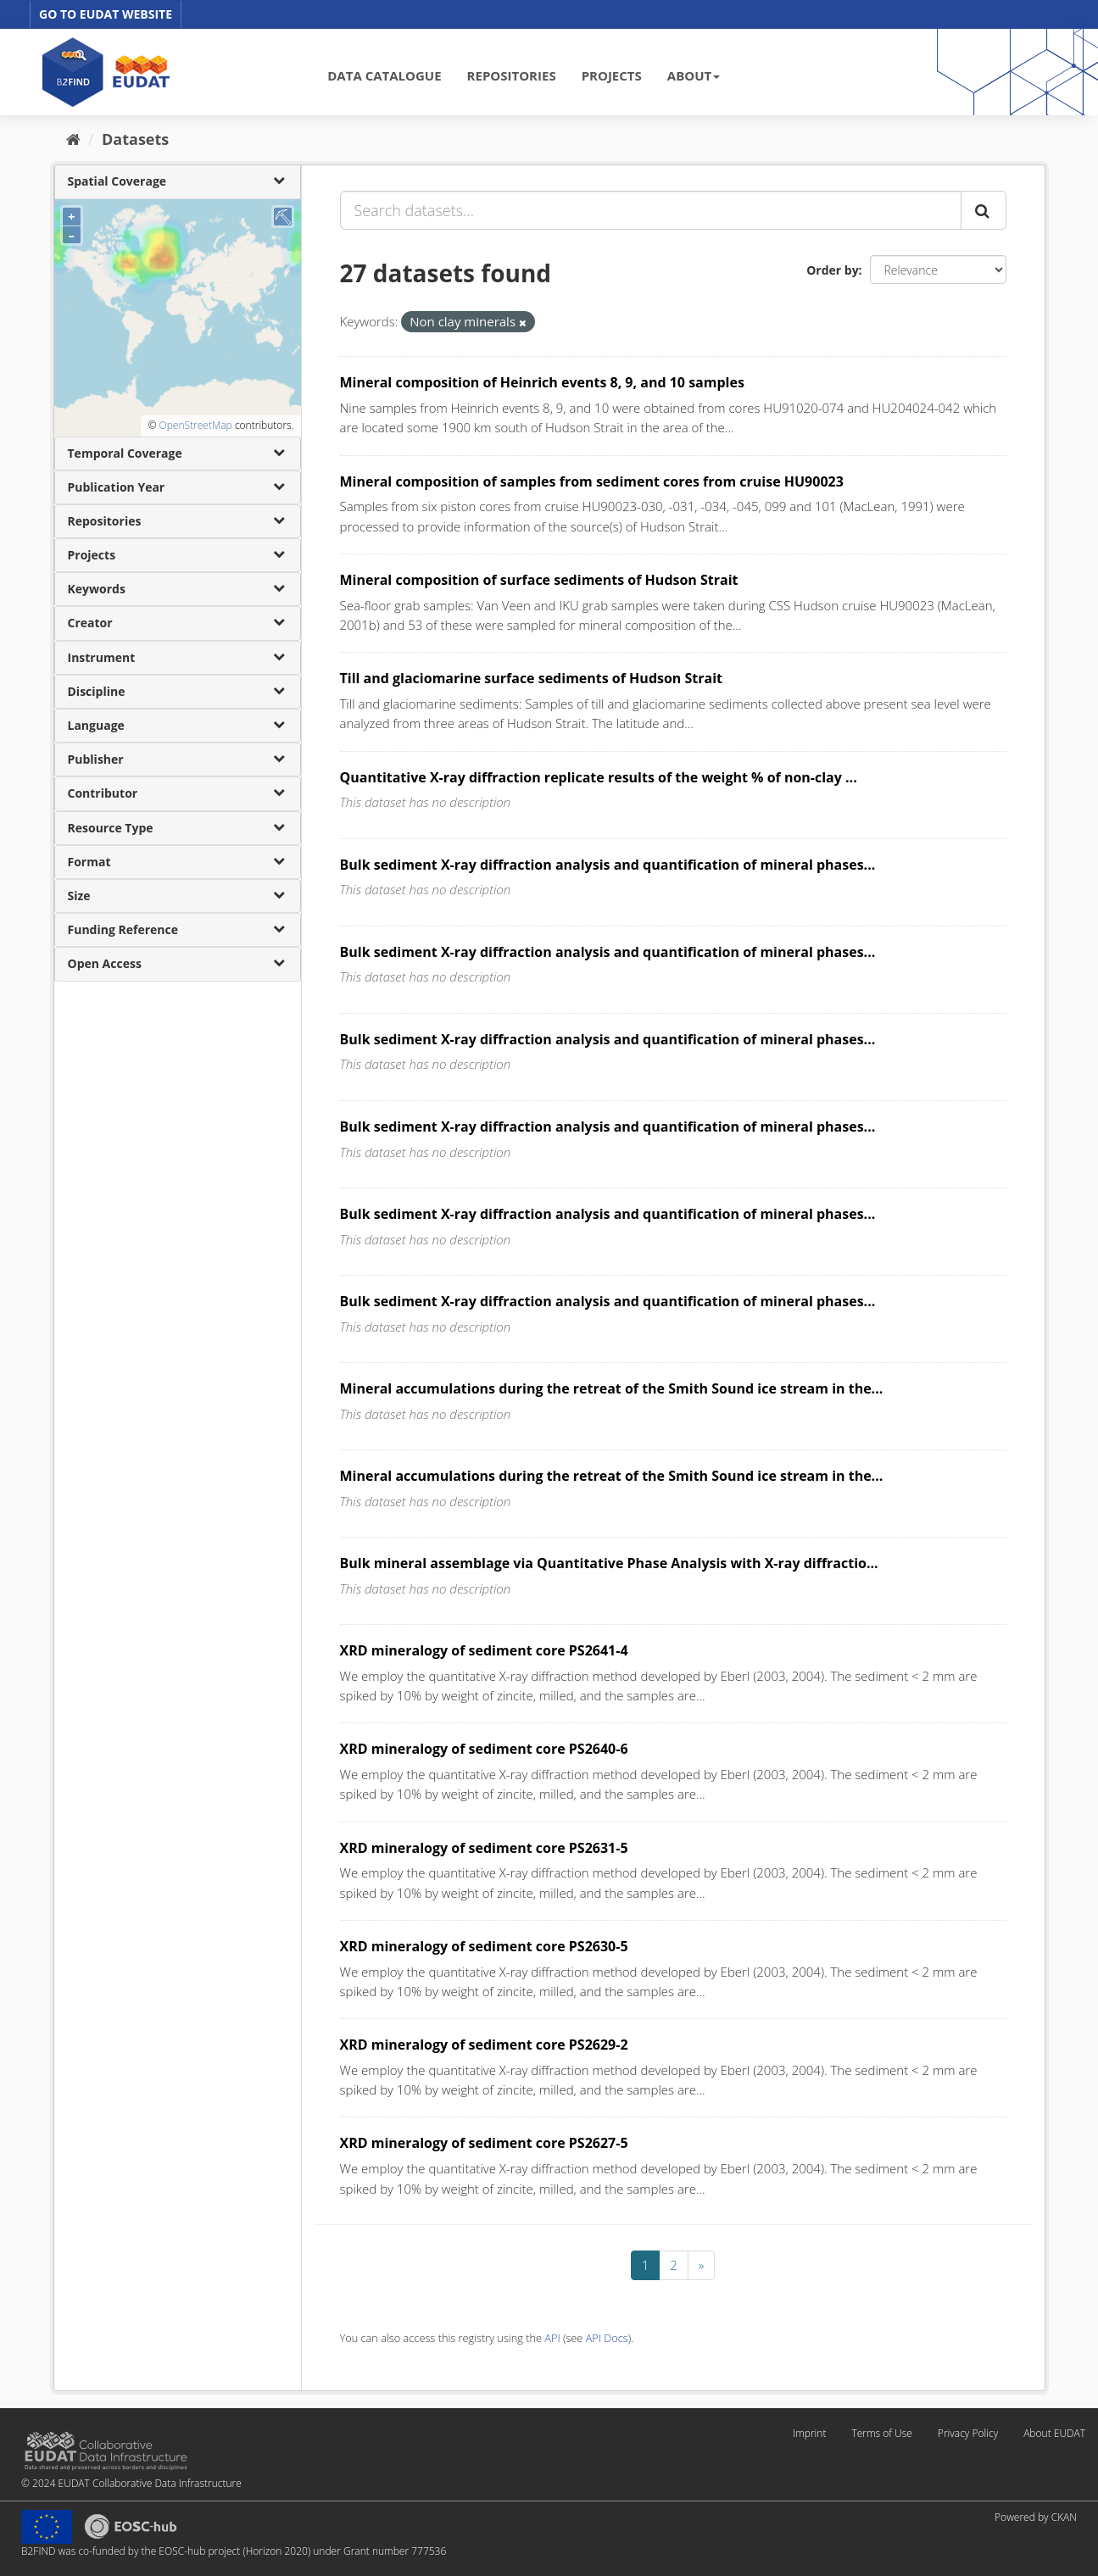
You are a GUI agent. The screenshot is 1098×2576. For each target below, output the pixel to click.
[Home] (73, 139)
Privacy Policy (968, 2433)
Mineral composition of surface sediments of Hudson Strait (539, 579)
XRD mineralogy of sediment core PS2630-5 (484, 1946)
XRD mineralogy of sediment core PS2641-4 (484, 1650)
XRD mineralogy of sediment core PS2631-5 (484, 1848)
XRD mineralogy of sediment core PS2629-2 (484, 2044)
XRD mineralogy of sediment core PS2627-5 (484, 2143)
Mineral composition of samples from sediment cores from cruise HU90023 (592, 481)
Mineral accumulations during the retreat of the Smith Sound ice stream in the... (611, 1388)
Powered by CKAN (1036, 2517)
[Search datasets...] (650, 210)
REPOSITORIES (511, 75)
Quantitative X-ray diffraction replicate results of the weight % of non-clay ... (598, 777)
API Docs (607, 2337)
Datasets (135, 139)
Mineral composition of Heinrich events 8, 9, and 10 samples (542, 382)
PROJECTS (612, 75)
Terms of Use (881, 2433)
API (552, 2337)
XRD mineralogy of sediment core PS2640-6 (484, 1748)
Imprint (809, 2433)
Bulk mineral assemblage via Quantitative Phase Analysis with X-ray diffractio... (609, 1563)
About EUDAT (1054, 2433)
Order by (832, 270)
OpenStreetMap (195, 425)
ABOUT (693, 75)
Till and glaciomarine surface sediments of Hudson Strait (531, 678)
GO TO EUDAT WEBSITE (105, 14)
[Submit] (983, 210)
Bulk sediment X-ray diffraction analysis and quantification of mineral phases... (608, 864)
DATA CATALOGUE (384, 75)
